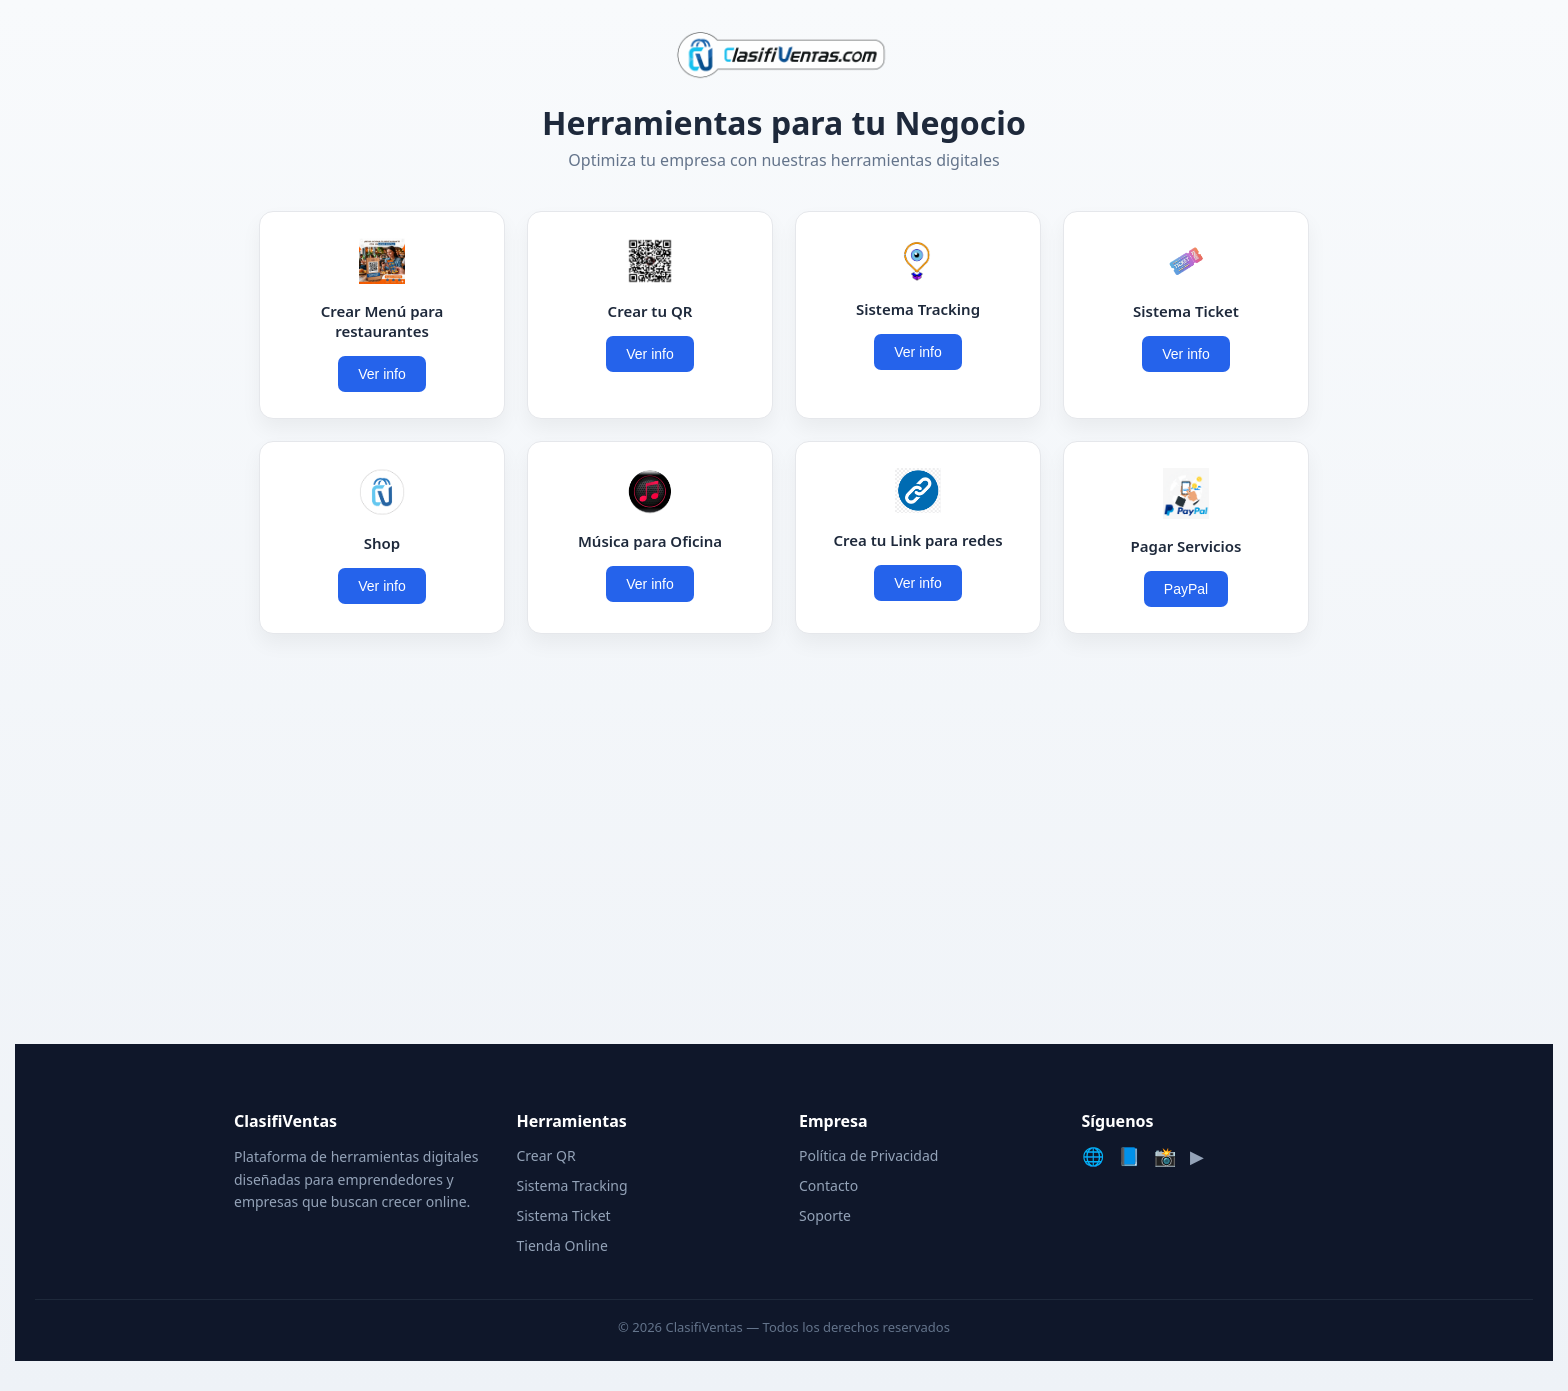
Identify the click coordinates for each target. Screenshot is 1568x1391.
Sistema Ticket (564, 1215)
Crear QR (546, 1155)
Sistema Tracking (572, 1185)
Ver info (381, 374)
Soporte (825, 1215)
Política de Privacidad (868, 1155)
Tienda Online (562, 1245)
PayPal (1186, 589)
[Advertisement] (784, 844)
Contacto (828, 1185)
